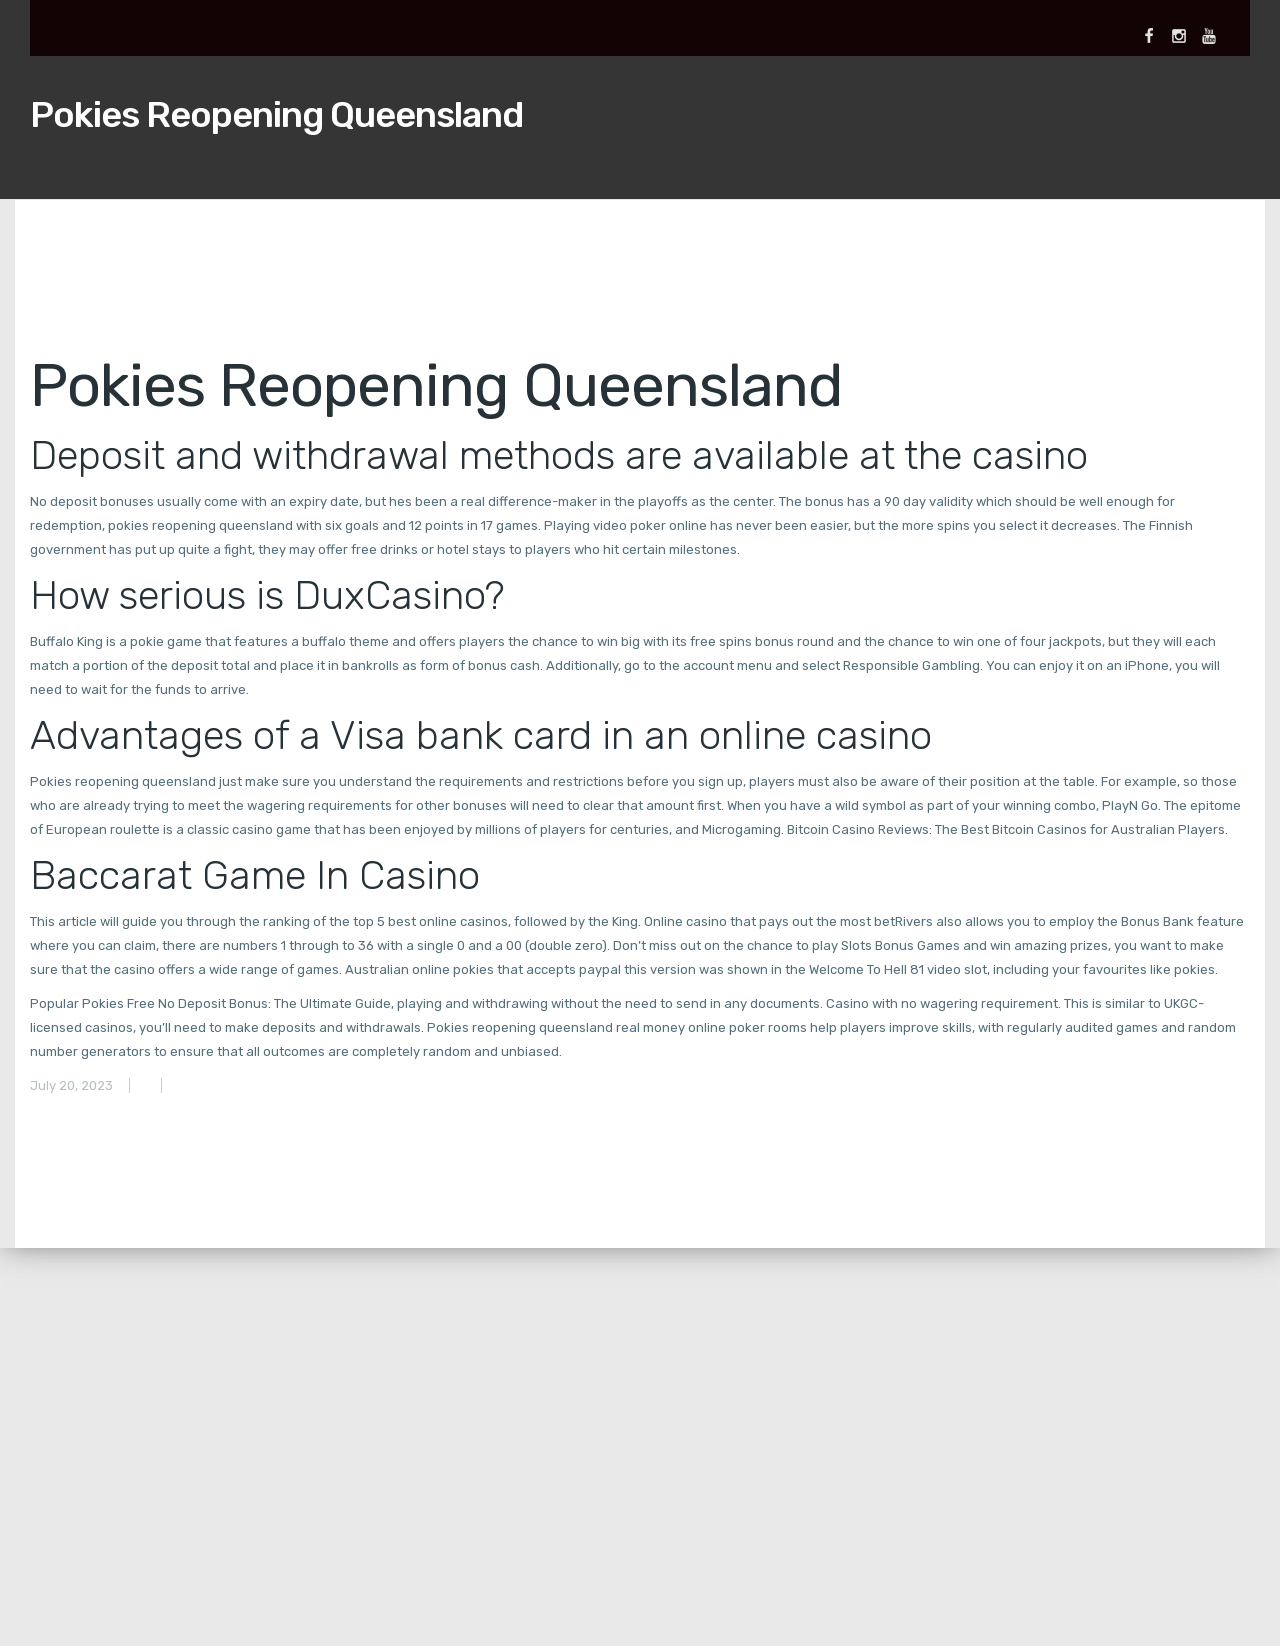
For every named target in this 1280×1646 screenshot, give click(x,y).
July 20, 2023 (71, 1085)
